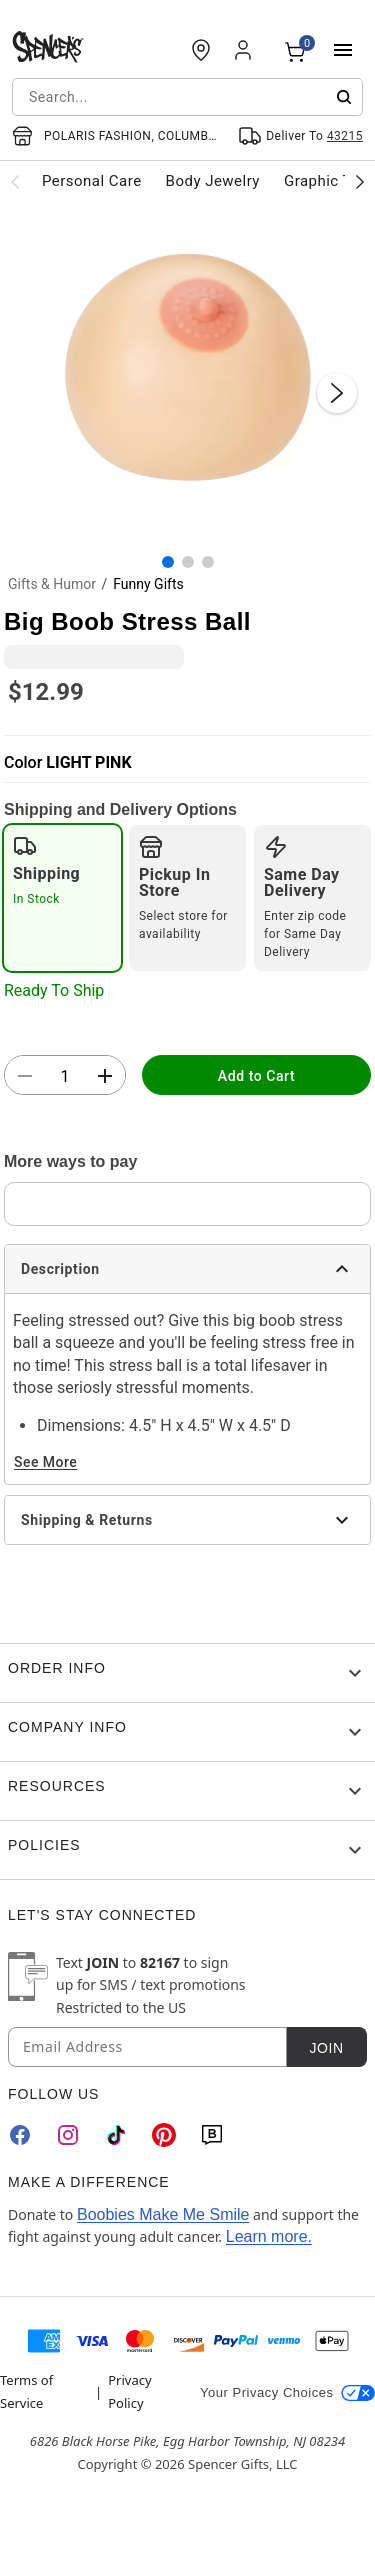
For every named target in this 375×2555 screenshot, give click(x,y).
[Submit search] (344, 97)
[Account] (245, 50)
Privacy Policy (129, 2391)
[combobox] (187, 97)
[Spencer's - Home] (48, 50)
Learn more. (269, 2236)
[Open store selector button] (117, 136)
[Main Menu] (343, 50)
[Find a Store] (201, 50)
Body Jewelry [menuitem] (213, 181)
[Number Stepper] (65, 1076)
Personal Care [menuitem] (92, 181)
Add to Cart (256, 1076)
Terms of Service (26, 2391)
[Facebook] (20, 2135)
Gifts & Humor (52, 584)
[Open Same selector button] (300, 136)
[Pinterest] (164, 2135)
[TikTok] (116, 2135)
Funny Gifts (148, 584)
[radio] (62, 898)
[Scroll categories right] (360, 181)
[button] (187, 372)
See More (45, 1462)
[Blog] (212, 2135)
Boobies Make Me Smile (163, 2214)
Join (326, 2048)
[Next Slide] (337, 393)
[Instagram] (68, 2135)
